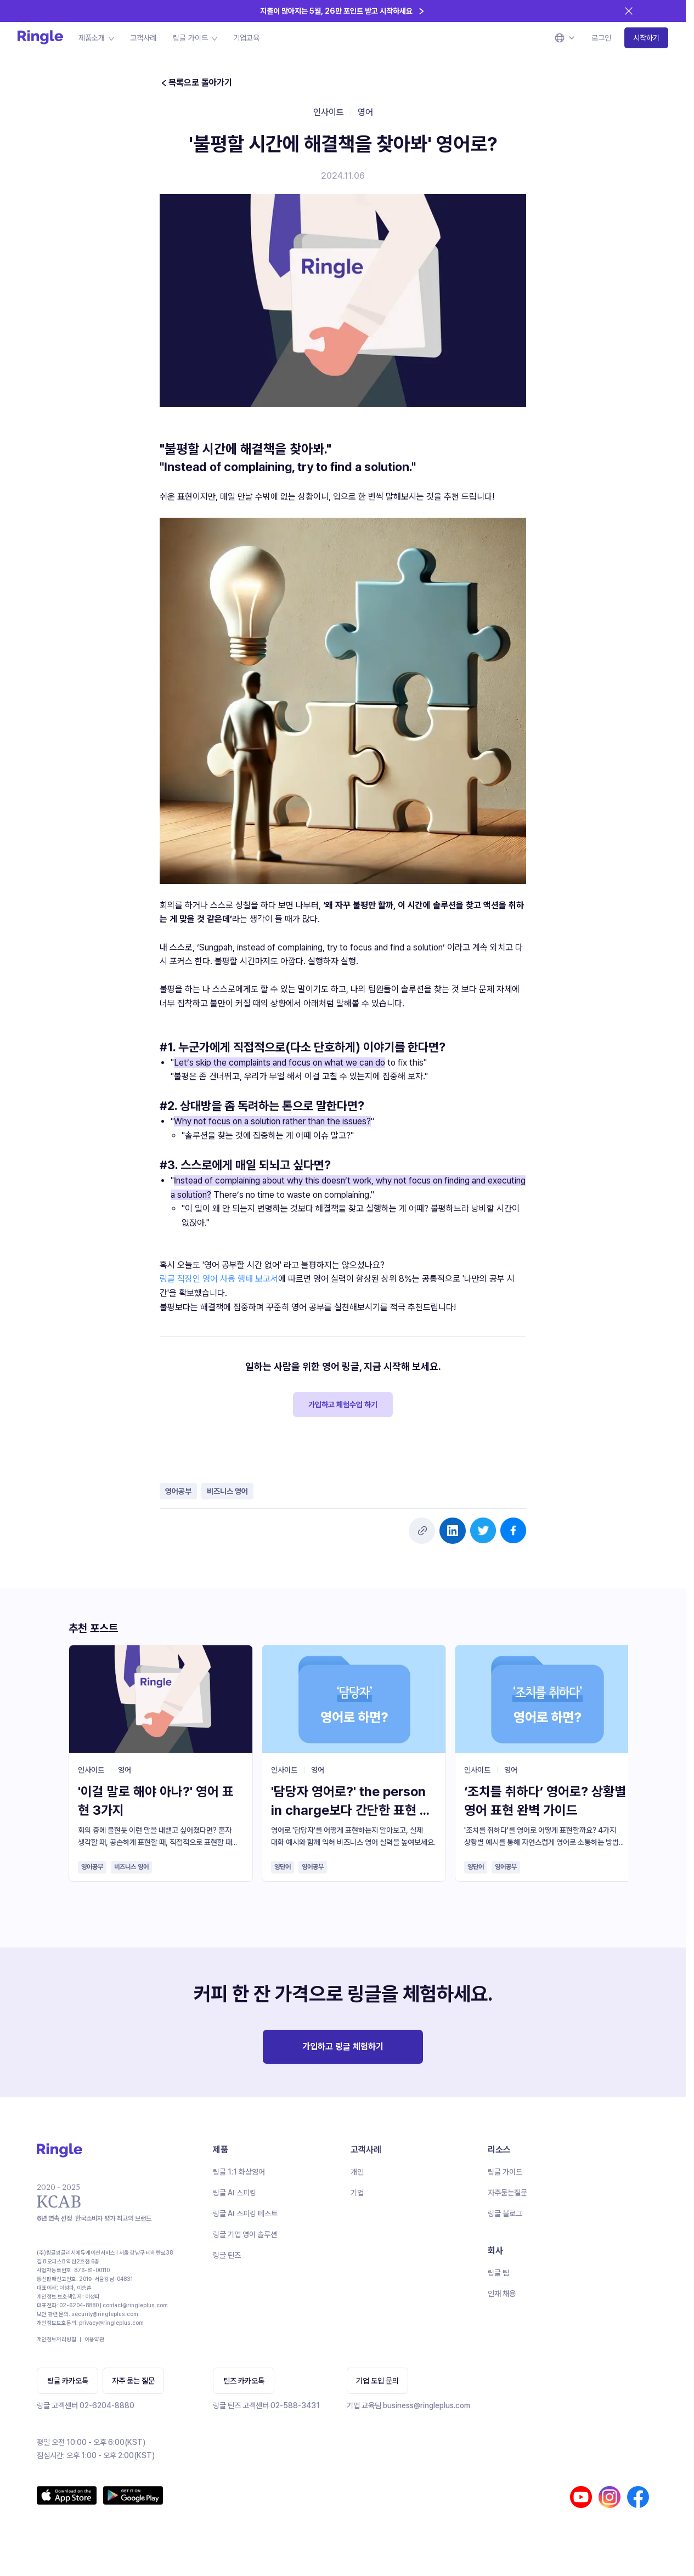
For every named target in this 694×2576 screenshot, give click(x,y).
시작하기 (646, 37)
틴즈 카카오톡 (243, 2380)
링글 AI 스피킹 (234, 2192)
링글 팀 (498, 2272)
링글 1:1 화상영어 (239, 2171)
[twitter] (483, 1530)
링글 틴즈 (227, 2255)
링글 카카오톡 (67, 2380)
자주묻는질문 (507, 2192)
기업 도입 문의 (377, 2380)
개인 (357, 2171)
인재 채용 (502, 2293)
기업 (357, 2192)
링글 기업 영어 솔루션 (245, 2234)
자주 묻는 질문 (133, 2380)
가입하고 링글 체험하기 (342, 2046)
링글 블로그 (505, 2213)
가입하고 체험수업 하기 (342, 1404)
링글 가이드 (505, 2171)
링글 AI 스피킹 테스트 (245, 2213)
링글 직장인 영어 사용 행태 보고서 (219, 1278)
